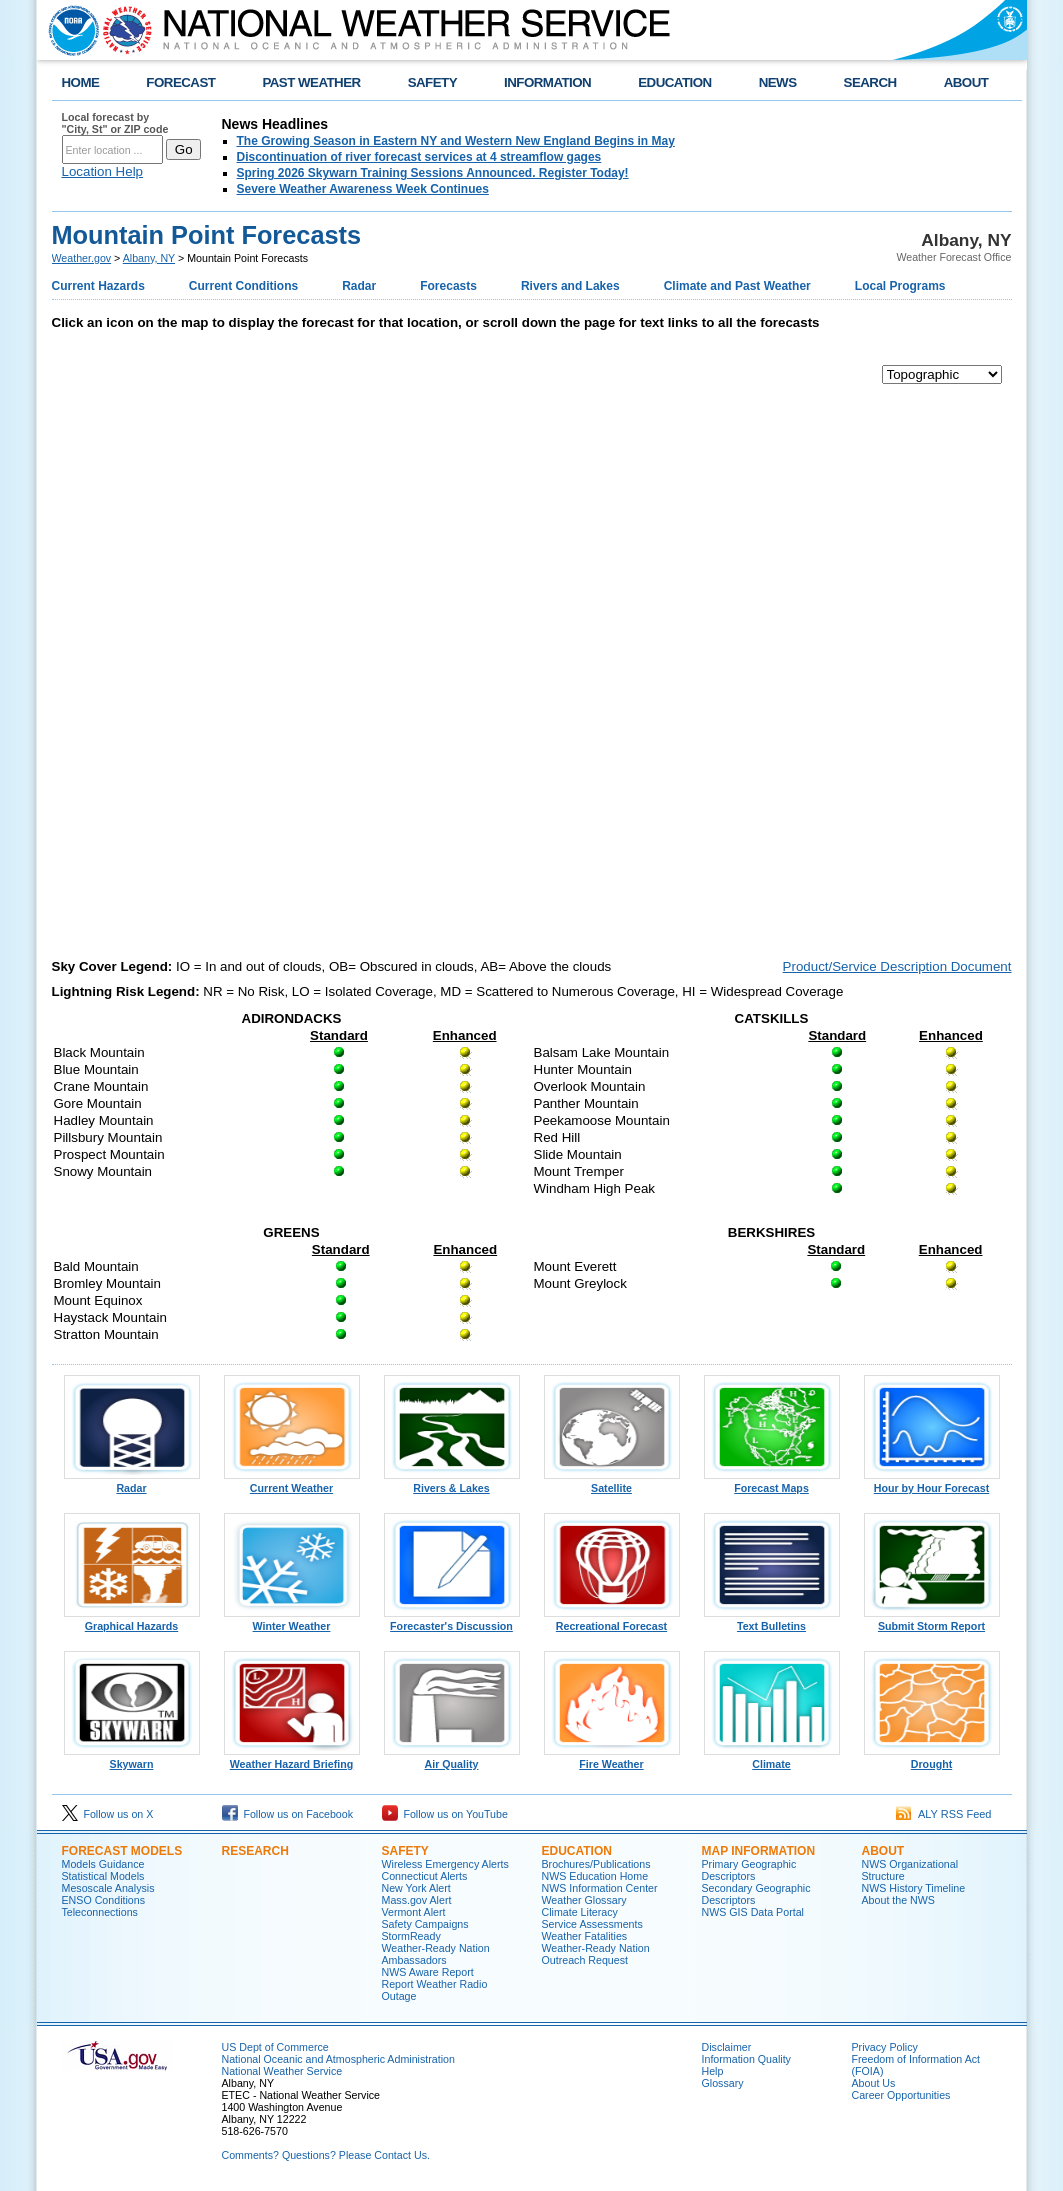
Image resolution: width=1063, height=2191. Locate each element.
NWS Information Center (600, 1888)
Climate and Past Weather (737, 286)
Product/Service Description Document (897, 966)
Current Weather (292, 1483)
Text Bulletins (772, 1621)
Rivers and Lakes (570, 286)
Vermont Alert (414, 1912)
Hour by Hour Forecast (932, 1483)
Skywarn (132, 1759)
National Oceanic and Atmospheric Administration (338, 2059)
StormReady (411, 1936)
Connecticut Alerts (425, 1876)
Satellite (612, 1483)
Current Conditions (243, 286)
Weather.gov (82, 258)
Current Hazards (98, 286)
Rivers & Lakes (452, 1483)
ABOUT (966, 82)
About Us (874, 2083)
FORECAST (180, 82)
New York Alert (416, 1888)
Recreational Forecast (612, 1621)
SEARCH (870, 82)
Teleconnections (100, 1912)
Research (255, 1851)
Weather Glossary (584, 1900)
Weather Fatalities (585, 1936)
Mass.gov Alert (417, 1900)
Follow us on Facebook (288, 1814)
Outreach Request (585, 1960)
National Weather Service (282, 2071)
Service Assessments (592, 1924)
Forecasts (448, 286)
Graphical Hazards (132, 1621)
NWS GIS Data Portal (753, 1912)
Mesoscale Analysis (108, 1888)
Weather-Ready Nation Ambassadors (436, 1954)
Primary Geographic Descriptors (749, 1870)
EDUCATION (674, 82)
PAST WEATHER (311, 82)
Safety (405, 1851)
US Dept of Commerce (275, 2047)
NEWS (778, 82)
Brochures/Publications (596, 1864)
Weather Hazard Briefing (292, 1759)
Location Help (103, 171)
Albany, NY (149, 258)
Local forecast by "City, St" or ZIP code (115, 123)
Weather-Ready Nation (596, 1948)
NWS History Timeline (914, 1888)
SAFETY (432, 82)
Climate (772, 1759)
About (883, 1851)
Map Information (759, 1851)
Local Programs (900, 286)
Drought (932, 1759)
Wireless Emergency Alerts (445, 1864)
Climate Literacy (580, 1912)
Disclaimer (727, 2047)
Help (713, 2071)
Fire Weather (612, 1759)
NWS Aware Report (428, 1972)
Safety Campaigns (425, 1924)
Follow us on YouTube (445, 1814)
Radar (359, 286)
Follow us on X (108, 1814)
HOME (81, 82)
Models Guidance (103, 1864)
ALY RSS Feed (943, 1814)
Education (577, 1851)
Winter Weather (292, 1621)
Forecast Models (122, 1851)
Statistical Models (103, 1876)
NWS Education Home (595, 1876)
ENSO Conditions (104, 1900)
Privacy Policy (885, 2047)
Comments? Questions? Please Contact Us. (326, 2155)
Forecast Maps (772, 1483)
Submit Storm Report (932, 1621)
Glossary (723, 2083)
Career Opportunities (901, 2095)
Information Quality (746, 2059)
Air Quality (452, 1759)
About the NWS (898, 1900)
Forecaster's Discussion (452, 1621)
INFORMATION (547, 82)
